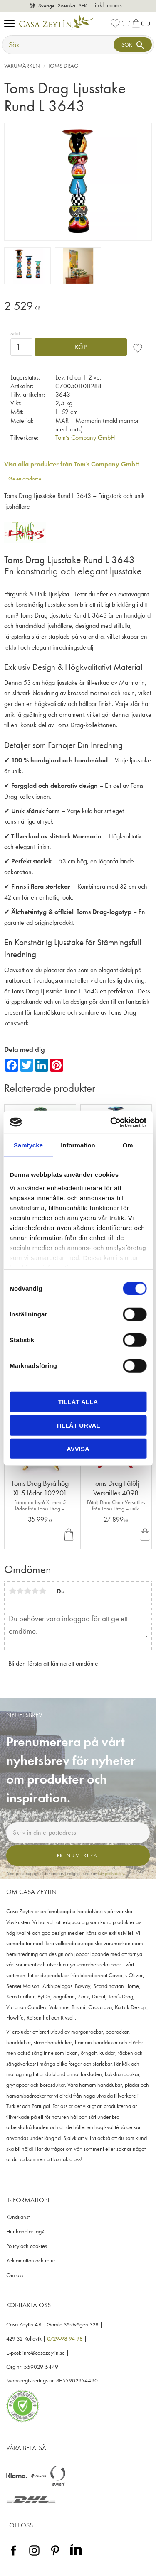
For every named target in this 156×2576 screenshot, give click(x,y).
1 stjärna (12, 1591)
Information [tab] (78, 1145)
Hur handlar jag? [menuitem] (25, 2231)
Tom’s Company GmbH (85, 437)
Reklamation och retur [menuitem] (30, 2260)
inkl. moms (108, 5)
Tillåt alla (78, 1401)
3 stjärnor (27, 1591)
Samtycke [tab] (28, 1145)
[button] (11, 24)
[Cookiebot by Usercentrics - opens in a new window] (111, 1122)
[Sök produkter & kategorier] (59, 44)
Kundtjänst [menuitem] (18, 2217)
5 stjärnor (42, 1591)
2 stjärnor (20, 1591)
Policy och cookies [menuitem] (26, 2246)
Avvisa (78, 1448)
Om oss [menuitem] (14, 2275)
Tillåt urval (78, 1425)
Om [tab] (128, 1145)
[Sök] (133, 44)
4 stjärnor (35, 1591)
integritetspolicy (111, 1873)
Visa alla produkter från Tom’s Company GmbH (72, 464)
